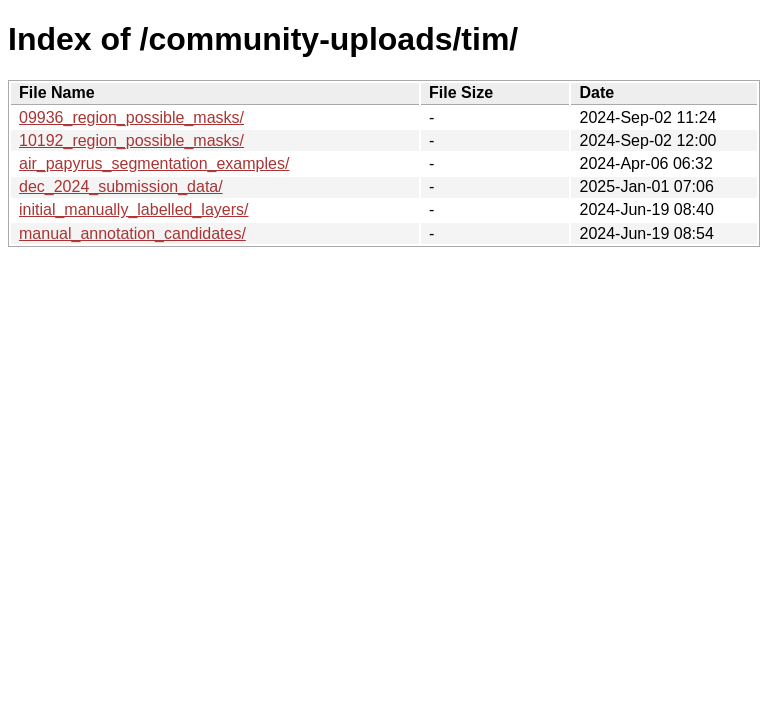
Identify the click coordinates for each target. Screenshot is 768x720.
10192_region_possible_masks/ (131, 140)
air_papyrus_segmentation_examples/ (154, 163)
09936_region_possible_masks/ (131, 117)
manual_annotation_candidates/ (132, 233)
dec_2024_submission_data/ (121, 186)
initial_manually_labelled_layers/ (133, 209)
